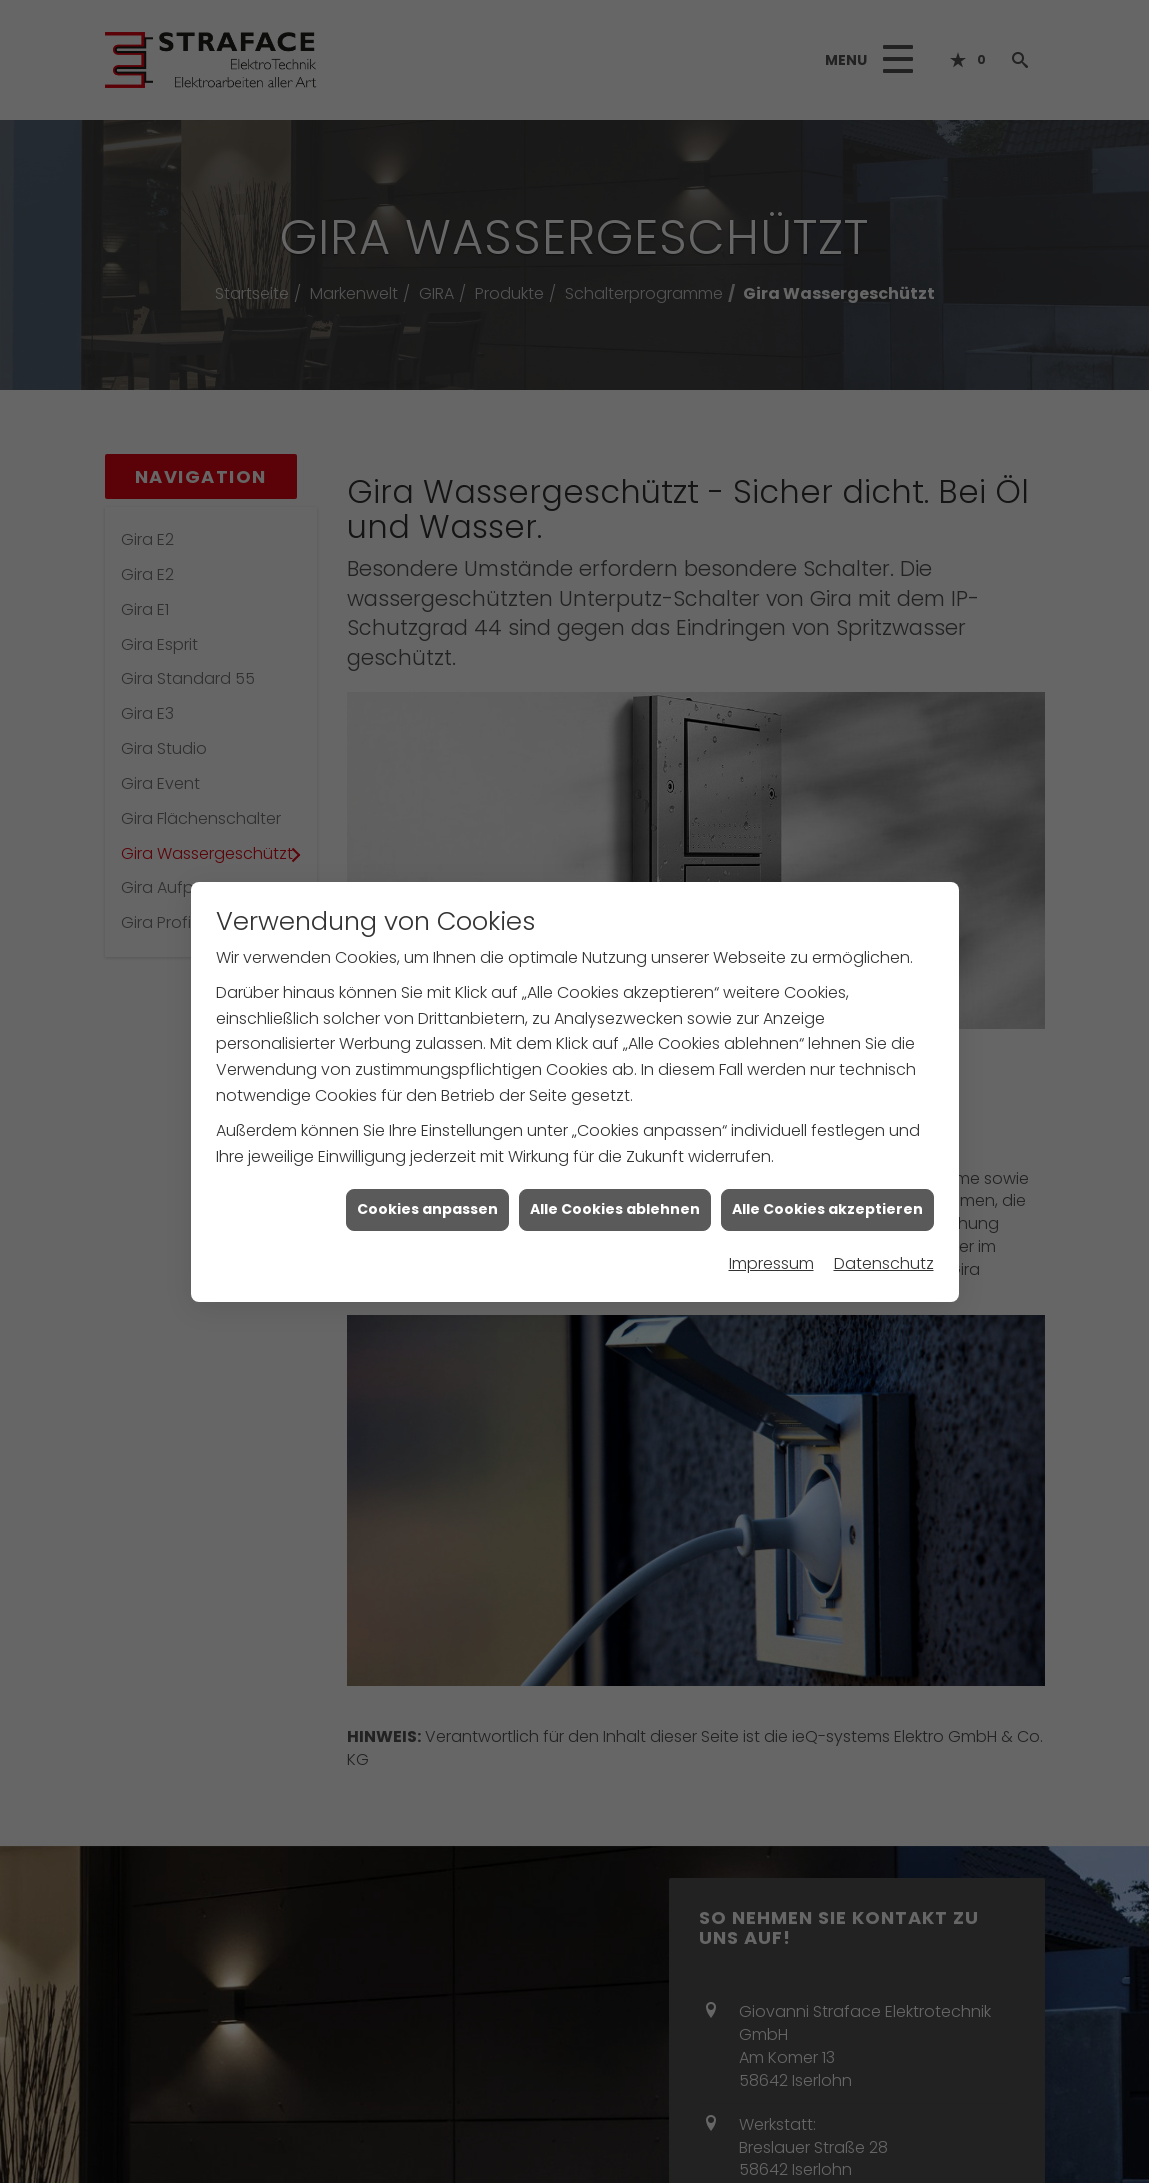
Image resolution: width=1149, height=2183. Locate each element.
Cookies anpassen (427, 1197)
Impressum (771, 1251)
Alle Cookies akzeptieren (827, 1197)
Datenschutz (884, 1251)
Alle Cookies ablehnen (615, 1197)
